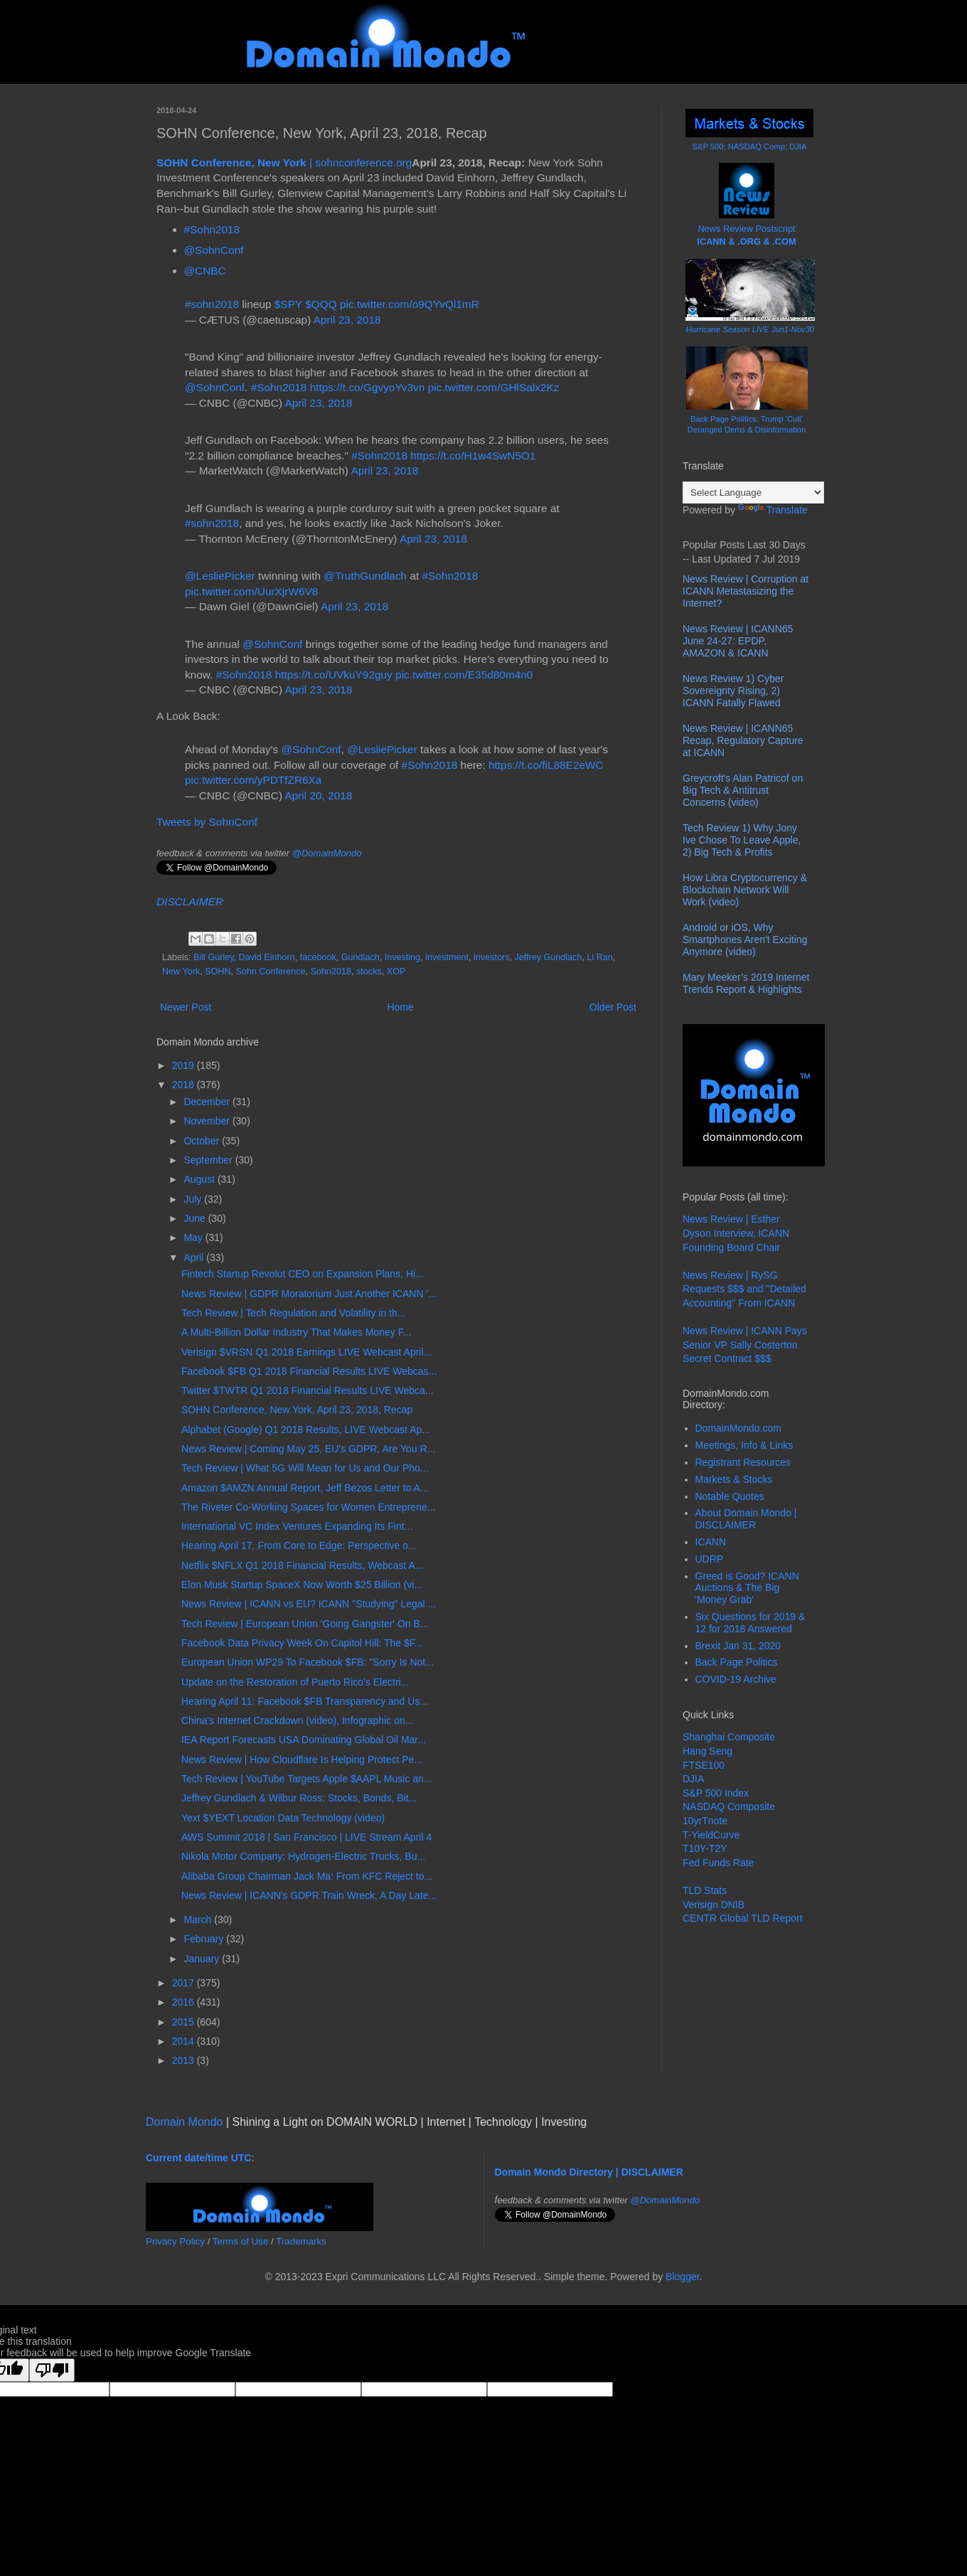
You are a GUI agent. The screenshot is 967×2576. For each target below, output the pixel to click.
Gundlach (360, 957)
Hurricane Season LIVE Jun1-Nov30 (750, 329)
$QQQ (320, 304)
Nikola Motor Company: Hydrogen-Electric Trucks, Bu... (303, 1856)
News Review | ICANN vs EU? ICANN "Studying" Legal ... (308, 1603)
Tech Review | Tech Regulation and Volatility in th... (293, 1313)
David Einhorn (267, 957)
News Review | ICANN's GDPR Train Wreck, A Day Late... (309, 1895)
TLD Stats (705, 1890)
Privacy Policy (175, 2241)
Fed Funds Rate (718, 1862)
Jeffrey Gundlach (548, 957)
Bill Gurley (213, 957)
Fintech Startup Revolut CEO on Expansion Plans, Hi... (302, 1273)
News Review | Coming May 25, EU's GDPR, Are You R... (308, 1448)
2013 (184, 2060)
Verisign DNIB (713, 1904)
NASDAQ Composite (729, 1806)
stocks (369, 971)
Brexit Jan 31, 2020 (738, 1645)
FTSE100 (704, 1765)
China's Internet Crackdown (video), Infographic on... (297, 1720)
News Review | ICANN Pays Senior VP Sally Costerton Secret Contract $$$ (745, 1344)
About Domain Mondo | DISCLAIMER (746, 1519)
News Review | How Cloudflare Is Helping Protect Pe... (301, 1759)
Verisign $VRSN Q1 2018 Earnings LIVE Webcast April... (306, 1352)
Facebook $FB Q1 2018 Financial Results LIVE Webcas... (309, 1371)
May (194, 1237)
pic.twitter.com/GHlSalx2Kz (494, 387)
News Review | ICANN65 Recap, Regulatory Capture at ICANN (743, 740)
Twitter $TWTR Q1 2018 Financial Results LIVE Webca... (307, 1390)
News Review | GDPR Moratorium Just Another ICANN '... (309, 1293)
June (195, 1218)
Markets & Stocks (734, 1479)
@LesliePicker (220, 576)
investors (491, 957)
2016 (184, 2002)
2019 (184, 1065)
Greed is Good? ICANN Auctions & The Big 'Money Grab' (747, 1588)
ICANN (711, 1542)
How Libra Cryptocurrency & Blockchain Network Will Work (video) (745, 890)
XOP (396, 971)
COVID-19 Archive (735, 1679)
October (202, 1140)
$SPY (288, 304)
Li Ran (599, 957)
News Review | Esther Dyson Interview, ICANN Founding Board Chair (736, 1232)
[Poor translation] (52, 2370)
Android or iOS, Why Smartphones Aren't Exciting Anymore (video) (745, 939)
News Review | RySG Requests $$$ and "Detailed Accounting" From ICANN (744, 1289)
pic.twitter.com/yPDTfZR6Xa (253, 780)
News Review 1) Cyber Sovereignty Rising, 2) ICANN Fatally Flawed (733, 690)
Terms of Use (241, 2241)
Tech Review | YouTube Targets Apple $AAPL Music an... (306, 1778)
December (207, 1101)
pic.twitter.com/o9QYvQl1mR (409, 304)
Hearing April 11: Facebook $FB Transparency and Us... (304, 1701)
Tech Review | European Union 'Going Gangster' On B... (305, 1623)
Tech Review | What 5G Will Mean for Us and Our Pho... (305, 1468)
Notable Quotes (729, 1496)
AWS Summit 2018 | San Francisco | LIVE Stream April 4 (306, 1837)
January (202, 1958)
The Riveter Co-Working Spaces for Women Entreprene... (308, 1507)
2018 (184, 1084)
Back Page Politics (736, 1662)
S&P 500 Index (716, 1793)
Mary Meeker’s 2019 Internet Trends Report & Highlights (746, 983)
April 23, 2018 (347, 320)
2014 (184, 2041)
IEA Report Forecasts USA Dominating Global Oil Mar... (303, 1739)
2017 (184, 1983)
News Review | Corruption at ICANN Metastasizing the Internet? (745, 591)
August (200, 1179)
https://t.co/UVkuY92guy (333, 675)
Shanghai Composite (729, 1736)
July (193, 1199)
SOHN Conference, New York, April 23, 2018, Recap (296, 1409)
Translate (773, 510)
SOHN (217, 971)
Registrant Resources (743, 1462)
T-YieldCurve (711, 1835)
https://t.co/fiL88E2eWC (546, 765)
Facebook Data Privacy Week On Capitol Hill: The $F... (302, 1643)
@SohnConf (214, 250)
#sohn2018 (212, 304)
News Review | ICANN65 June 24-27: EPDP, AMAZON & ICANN (738, 641)
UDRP (709, 1559)
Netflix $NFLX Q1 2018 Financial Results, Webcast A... (302, 1565)
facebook (318, 957)
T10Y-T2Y (705, 1848)
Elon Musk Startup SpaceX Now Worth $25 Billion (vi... (301, 1584)
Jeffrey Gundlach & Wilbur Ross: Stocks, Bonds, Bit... (299, 1798)
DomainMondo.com (738, 1428)
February (204, 1938)
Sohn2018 (331, 971)
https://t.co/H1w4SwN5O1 (472, 455)
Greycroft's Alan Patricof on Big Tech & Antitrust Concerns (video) (743, 790)
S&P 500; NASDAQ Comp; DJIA (750, 146)
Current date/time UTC (199, 2157)
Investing (402, 957)
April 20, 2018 (318, 795)
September (209, 1160)
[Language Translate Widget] (753, 492)
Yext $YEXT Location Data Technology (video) (283, 1818)
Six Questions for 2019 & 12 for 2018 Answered (750, 1622)
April (194, 1257)
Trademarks (301, 2241)
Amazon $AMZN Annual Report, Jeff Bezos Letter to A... (305, 1488)
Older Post (612, 1007)
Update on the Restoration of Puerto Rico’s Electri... (295, 1682)
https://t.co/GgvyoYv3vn (367, 387)
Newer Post (185, 1007)
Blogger (682, 2276)
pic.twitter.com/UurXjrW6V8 (251, 591)
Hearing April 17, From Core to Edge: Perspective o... (299, 1545)
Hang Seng (707, 1751)
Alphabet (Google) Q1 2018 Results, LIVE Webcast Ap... (305, 1429)
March (198, 1919)
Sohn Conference (271, 971)
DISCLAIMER (189, 901)
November (207, 1121)
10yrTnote (705, 1820)
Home (400, 1007)
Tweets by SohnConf (206, 822)
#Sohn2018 (212, 229)
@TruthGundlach (365, 576)
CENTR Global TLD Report (743, 1918)
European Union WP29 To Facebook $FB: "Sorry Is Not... (307, 1662)
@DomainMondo (327, 853)
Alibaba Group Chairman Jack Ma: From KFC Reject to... (306, 1876)
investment (447, 957)
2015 (184, 2022)
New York (181, 971)
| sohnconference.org (284, 162)
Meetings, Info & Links (744, 1445)
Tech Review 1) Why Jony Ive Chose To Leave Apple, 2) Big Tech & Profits (742, 840)
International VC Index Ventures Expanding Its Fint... (296, 1526)
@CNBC (205, 271)
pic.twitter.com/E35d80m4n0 (464, 675)
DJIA (693, 1778)
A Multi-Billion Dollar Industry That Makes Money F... (296, 1332)
